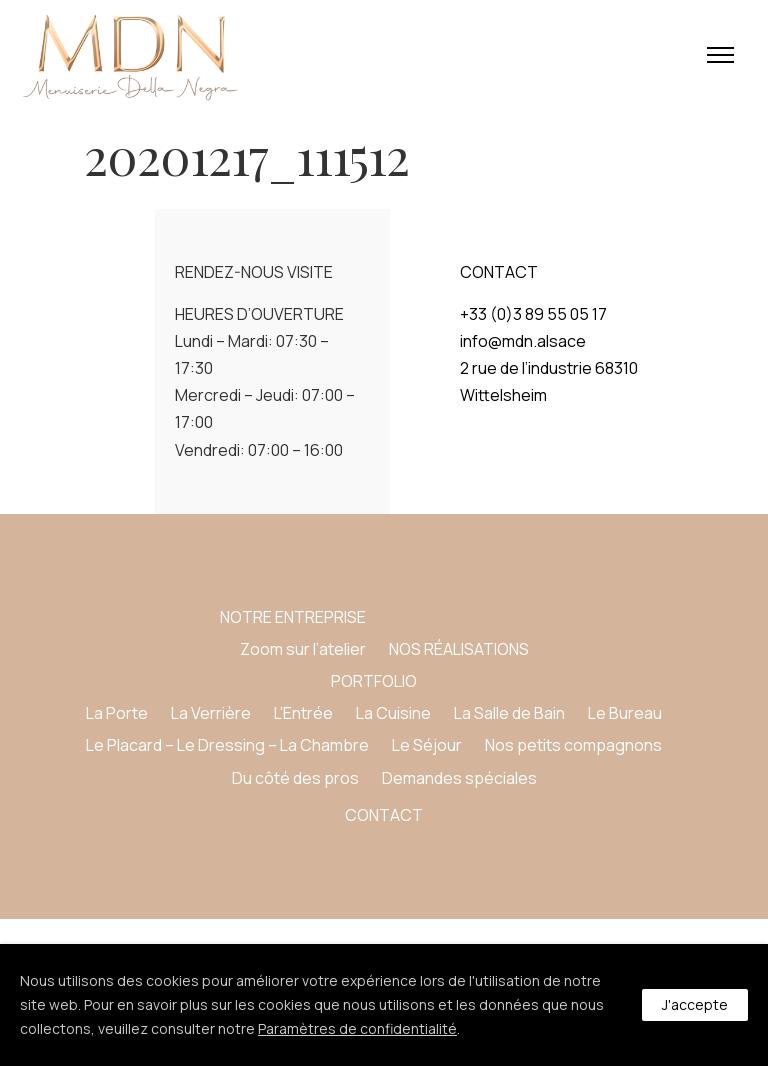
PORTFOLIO (374, 681)
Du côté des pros (295, 778)
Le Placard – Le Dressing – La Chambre (227, 745)
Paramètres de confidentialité (357, 1028)
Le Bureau (625, 713)
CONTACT (384, 815)
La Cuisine (393, 713)
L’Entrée (303, 713)
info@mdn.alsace (523, 341)
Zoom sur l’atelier (303, 649)
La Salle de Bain (509, 713)
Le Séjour (427, 745)
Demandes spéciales (459, 778)
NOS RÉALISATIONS (459, 649)
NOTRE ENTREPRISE (293, 617)
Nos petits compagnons (573, 745)
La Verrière (211, 713)
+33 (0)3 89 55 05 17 (533, 314)
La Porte (117, 713)
